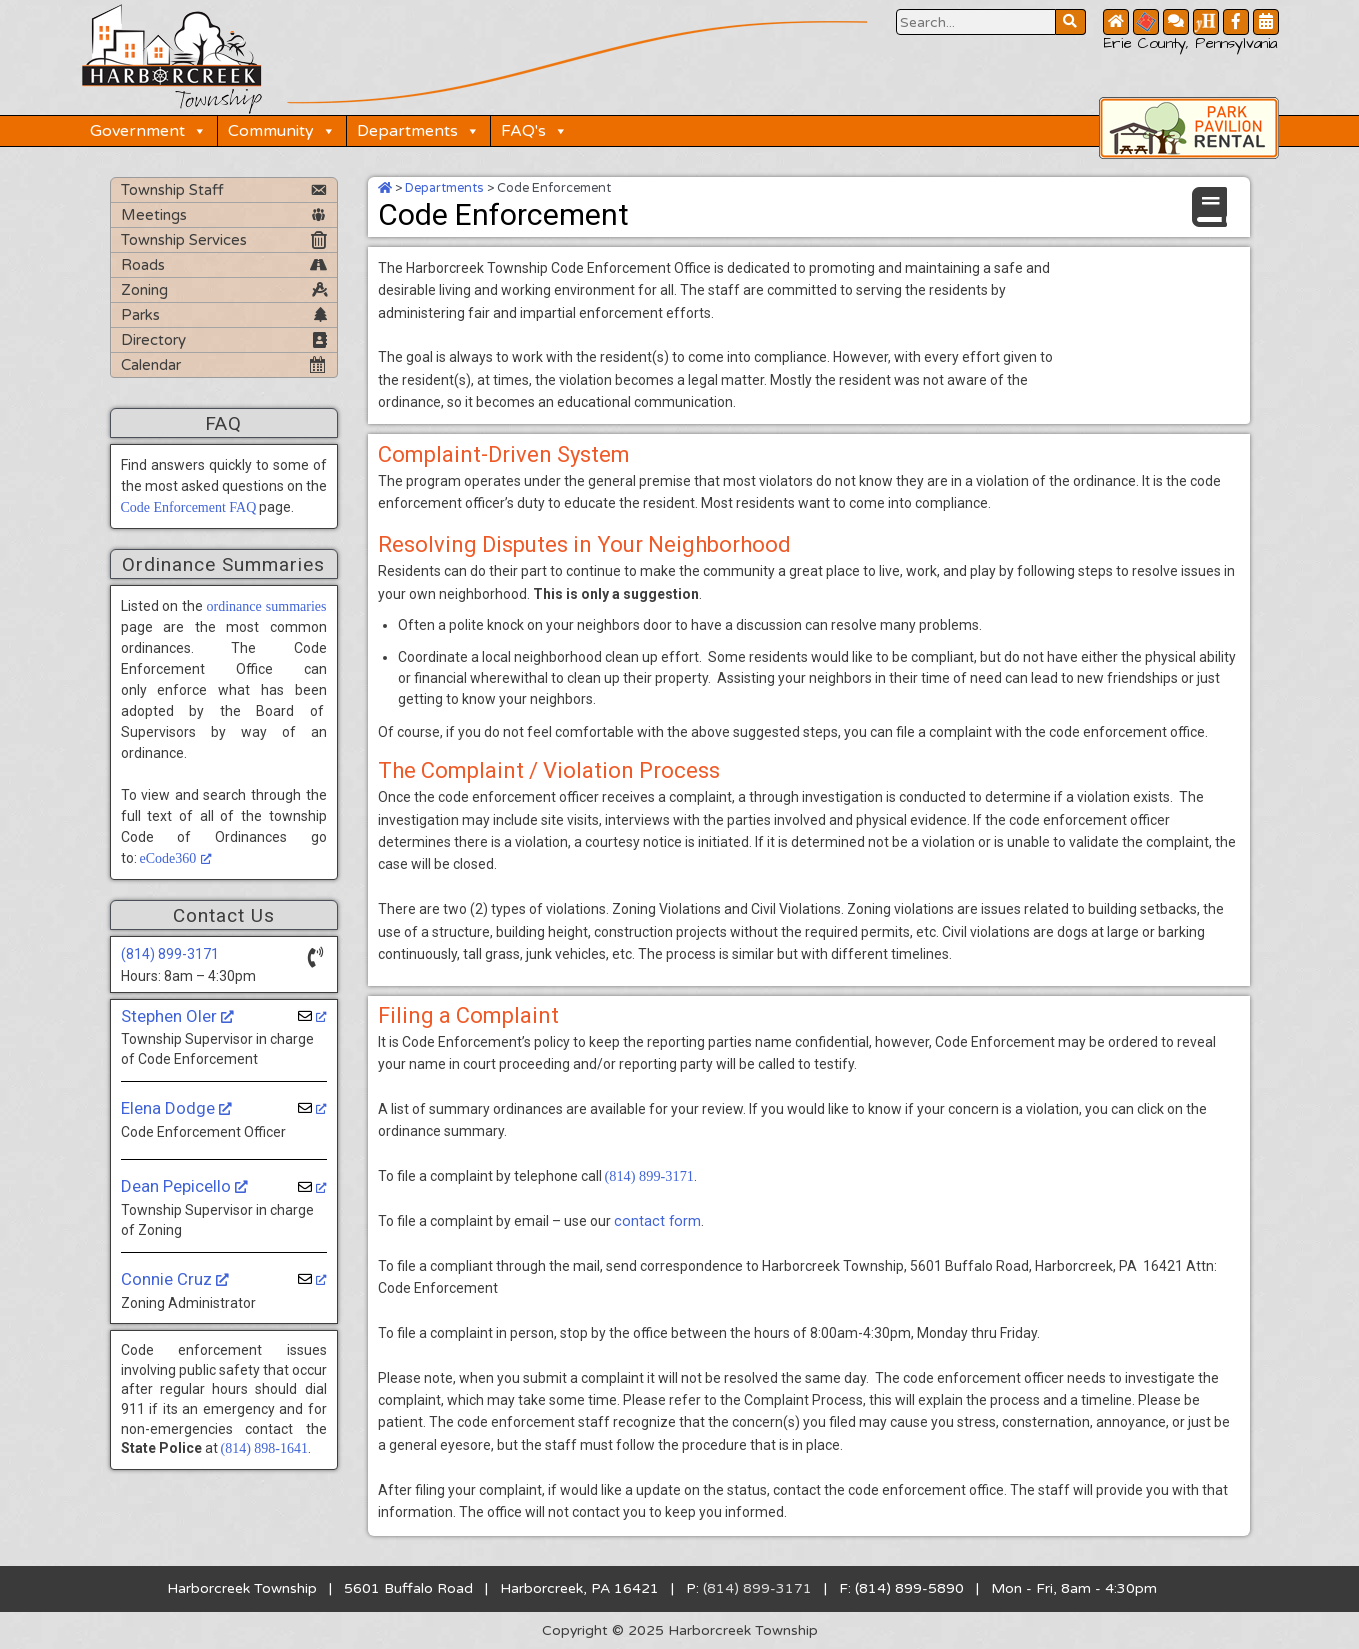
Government (150, 130)
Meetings (154, 214)
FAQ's (536, 130)
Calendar (151, 364)
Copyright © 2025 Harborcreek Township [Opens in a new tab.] (679, 1629)
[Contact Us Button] (1176, 22)
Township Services (184, 239)
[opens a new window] (312, 1015)
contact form (655, 1219)
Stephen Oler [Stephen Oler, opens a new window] (177, 1015)
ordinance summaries (266, 605)
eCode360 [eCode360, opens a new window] (176, 857)
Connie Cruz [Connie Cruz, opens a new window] (175, 1278)
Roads (143, 264)
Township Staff (172, 189)
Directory (153, 339)
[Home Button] (1116, 22)
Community (284, 130)
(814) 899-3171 (170, 953)
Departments (420, 130)
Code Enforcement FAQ (189, 506)
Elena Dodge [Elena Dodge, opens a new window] (176, 1107)
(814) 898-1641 (265, 1448)
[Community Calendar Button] (1266, 22)
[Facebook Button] (1236, 22)
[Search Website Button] (976, 22)
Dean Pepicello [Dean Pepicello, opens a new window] (184, 1186)
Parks (140, 314)
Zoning (144, 289)
